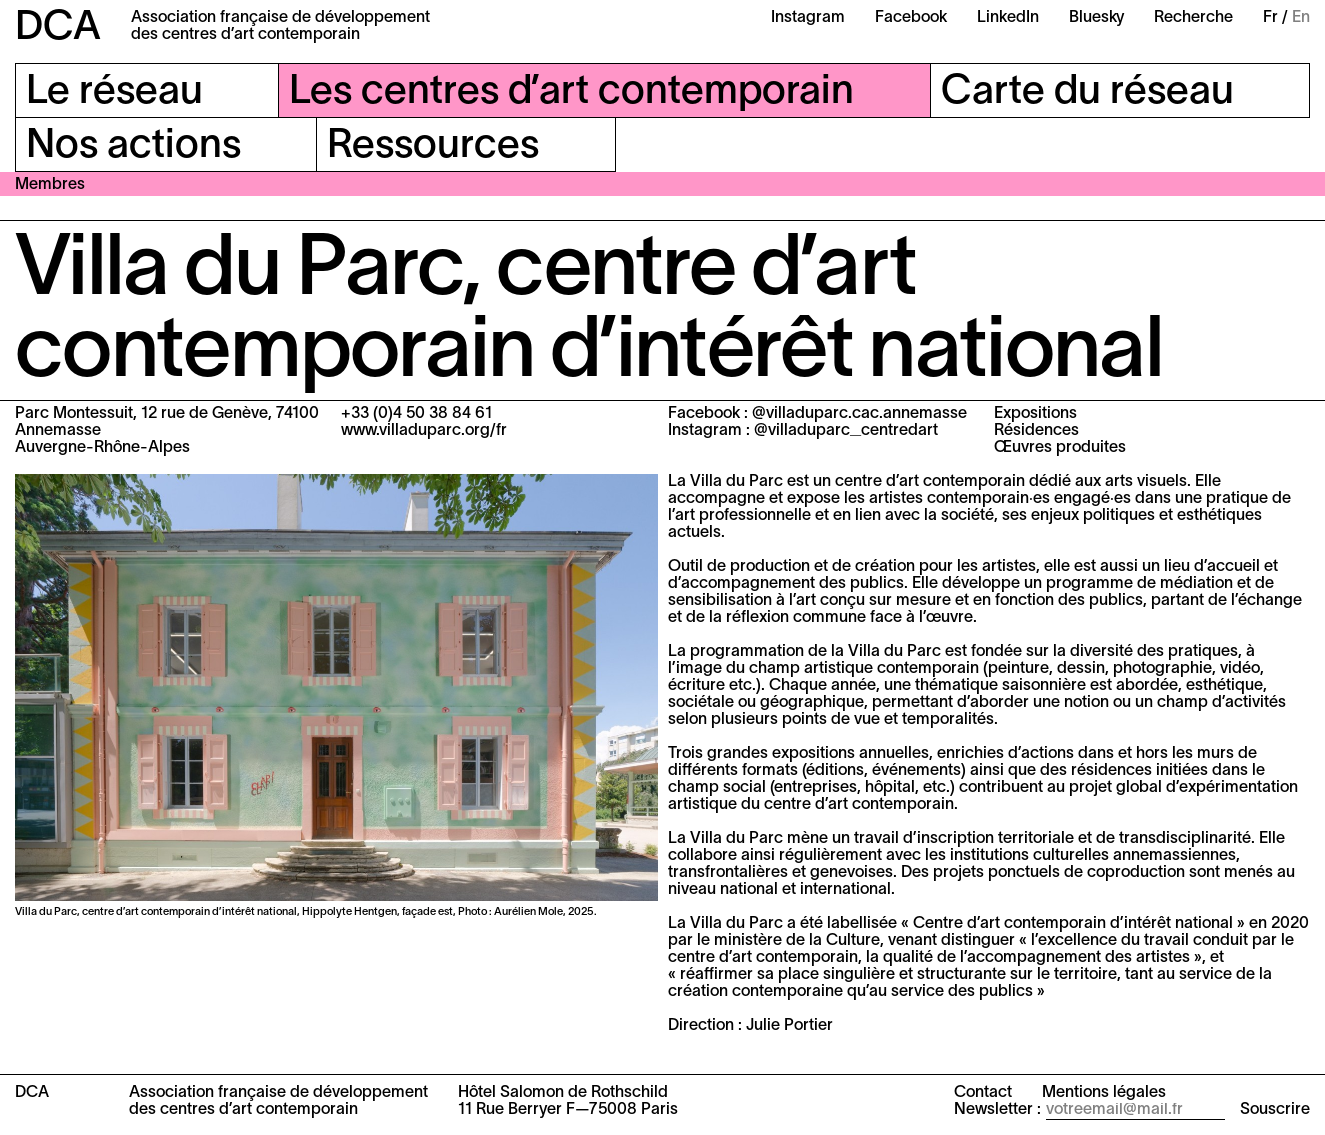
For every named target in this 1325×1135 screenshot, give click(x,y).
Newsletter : (997, 1110)
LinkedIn (1008, 18)
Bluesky (1096, 18)
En (1301, 18)
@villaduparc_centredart (846, 431)
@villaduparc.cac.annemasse (859, 414)
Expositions (1035, 414)
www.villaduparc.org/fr (424, 431)
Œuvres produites (1060, 448)
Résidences (1036, 431)
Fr (1270, 18)
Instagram (808, 18)
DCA (58, 28)
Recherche (1193, 18)
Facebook (911, 18)
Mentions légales (1104, 1093)
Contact (983, 1093)
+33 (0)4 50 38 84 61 (416, 414)
